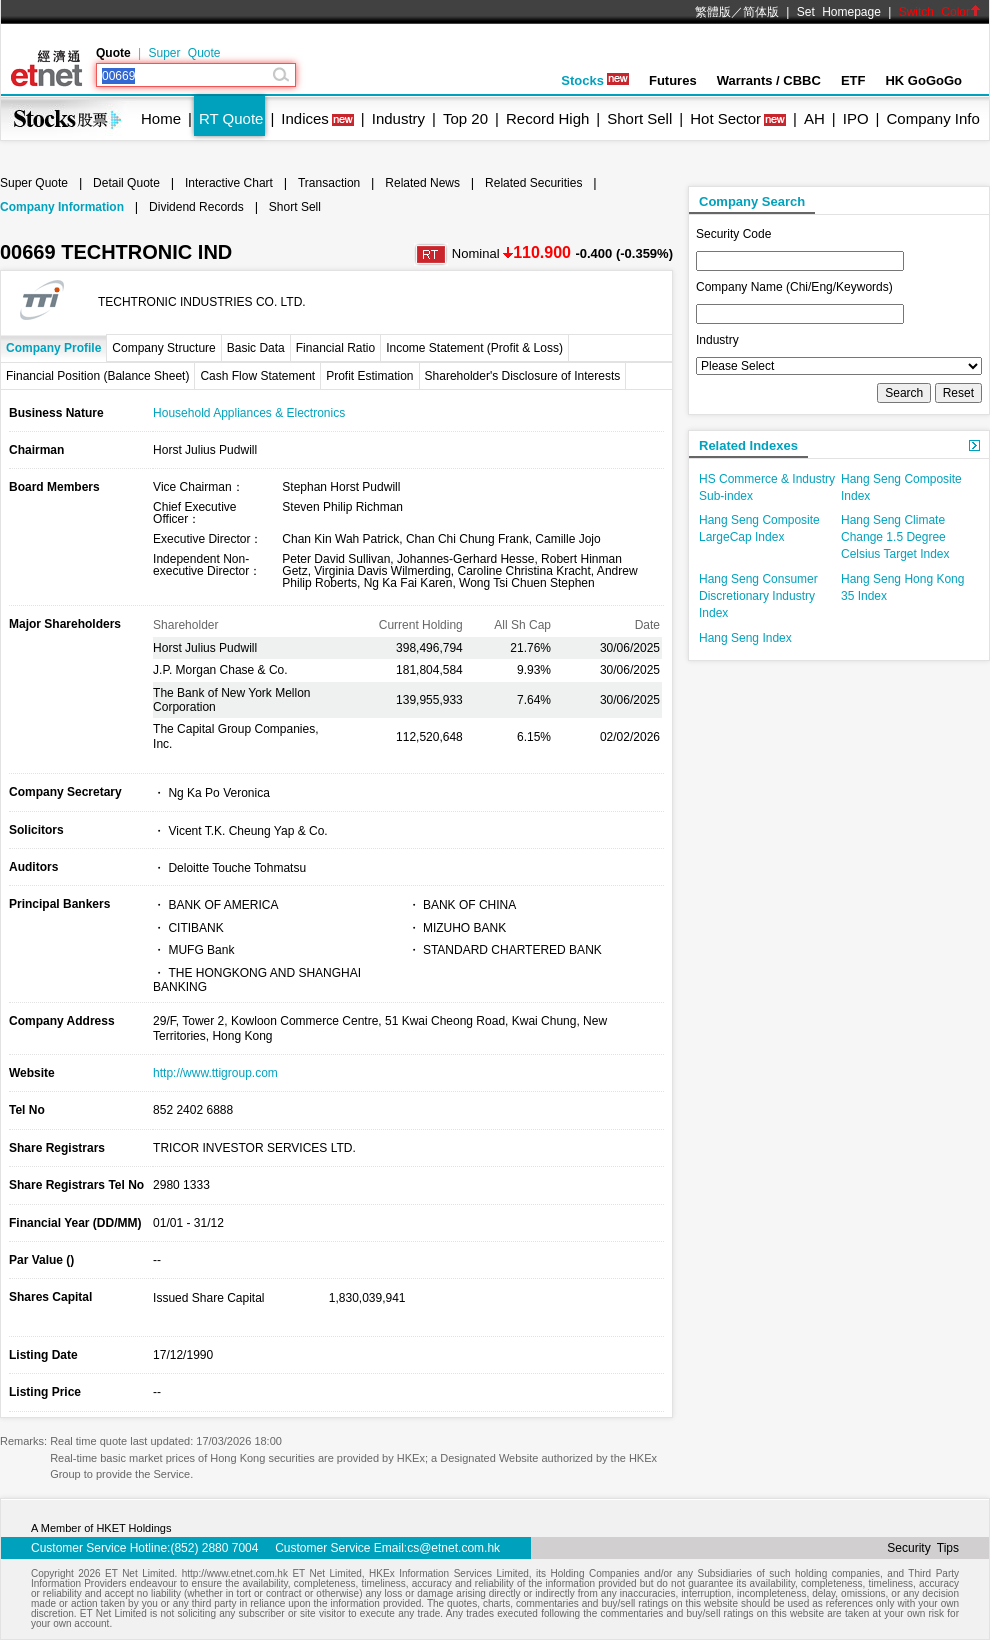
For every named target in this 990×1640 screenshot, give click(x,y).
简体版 (761, 12)
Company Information (62, 207)
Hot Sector (725, 118)
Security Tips (923, 1548)
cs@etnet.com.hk (453, 1548)
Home (161, 118)
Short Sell (639, 118)
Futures (673, 80)
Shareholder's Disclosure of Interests (523, 376)
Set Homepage (839, 12)
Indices (305, 118)
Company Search (752, 201)
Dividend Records (196, 207)
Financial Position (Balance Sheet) (97, 376)
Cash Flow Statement (257, 376)
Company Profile (53, 348)
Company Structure (163, 348)
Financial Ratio (335, 348)
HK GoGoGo (923, 80)
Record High (547, 118)
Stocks (595, 80)
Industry (398, 118)
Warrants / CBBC (769, 80)
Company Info (932, 118)
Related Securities (533, 183)
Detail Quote (126, 183)
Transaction (329, 183)
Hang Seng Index (745, 638)
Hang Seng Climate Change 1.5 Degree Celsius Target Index (895, 537)
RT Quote (231, 118)
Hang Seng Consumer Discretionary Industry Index (758, 596)
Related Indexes (748, 445)
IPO (856, 118)
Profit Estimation (369, 376)
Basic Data (256, 348)
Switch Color (940, 12)
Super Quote (184, 53)
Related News (422, 183)
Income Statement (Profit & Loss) (474, 348)
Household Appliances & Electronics (249, 413)
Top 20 (465, 118)
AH (814, 118)
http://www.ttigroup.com (215, 1073)
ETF (853, 80)
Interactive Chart (229, 183)
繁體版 (713, 12)
